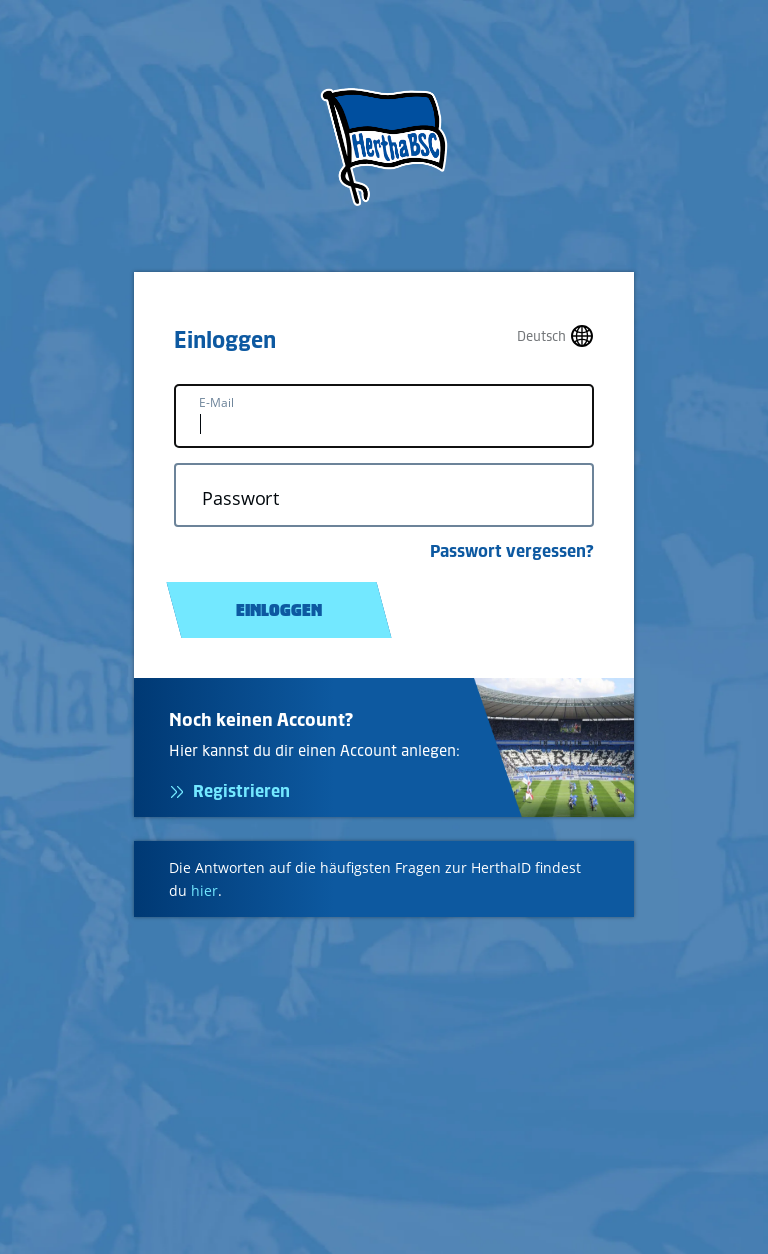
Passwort (240, 498)
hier (204, 890)
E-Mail (216, 402)
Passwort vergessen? (512, 551)
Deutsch (541, 336)
